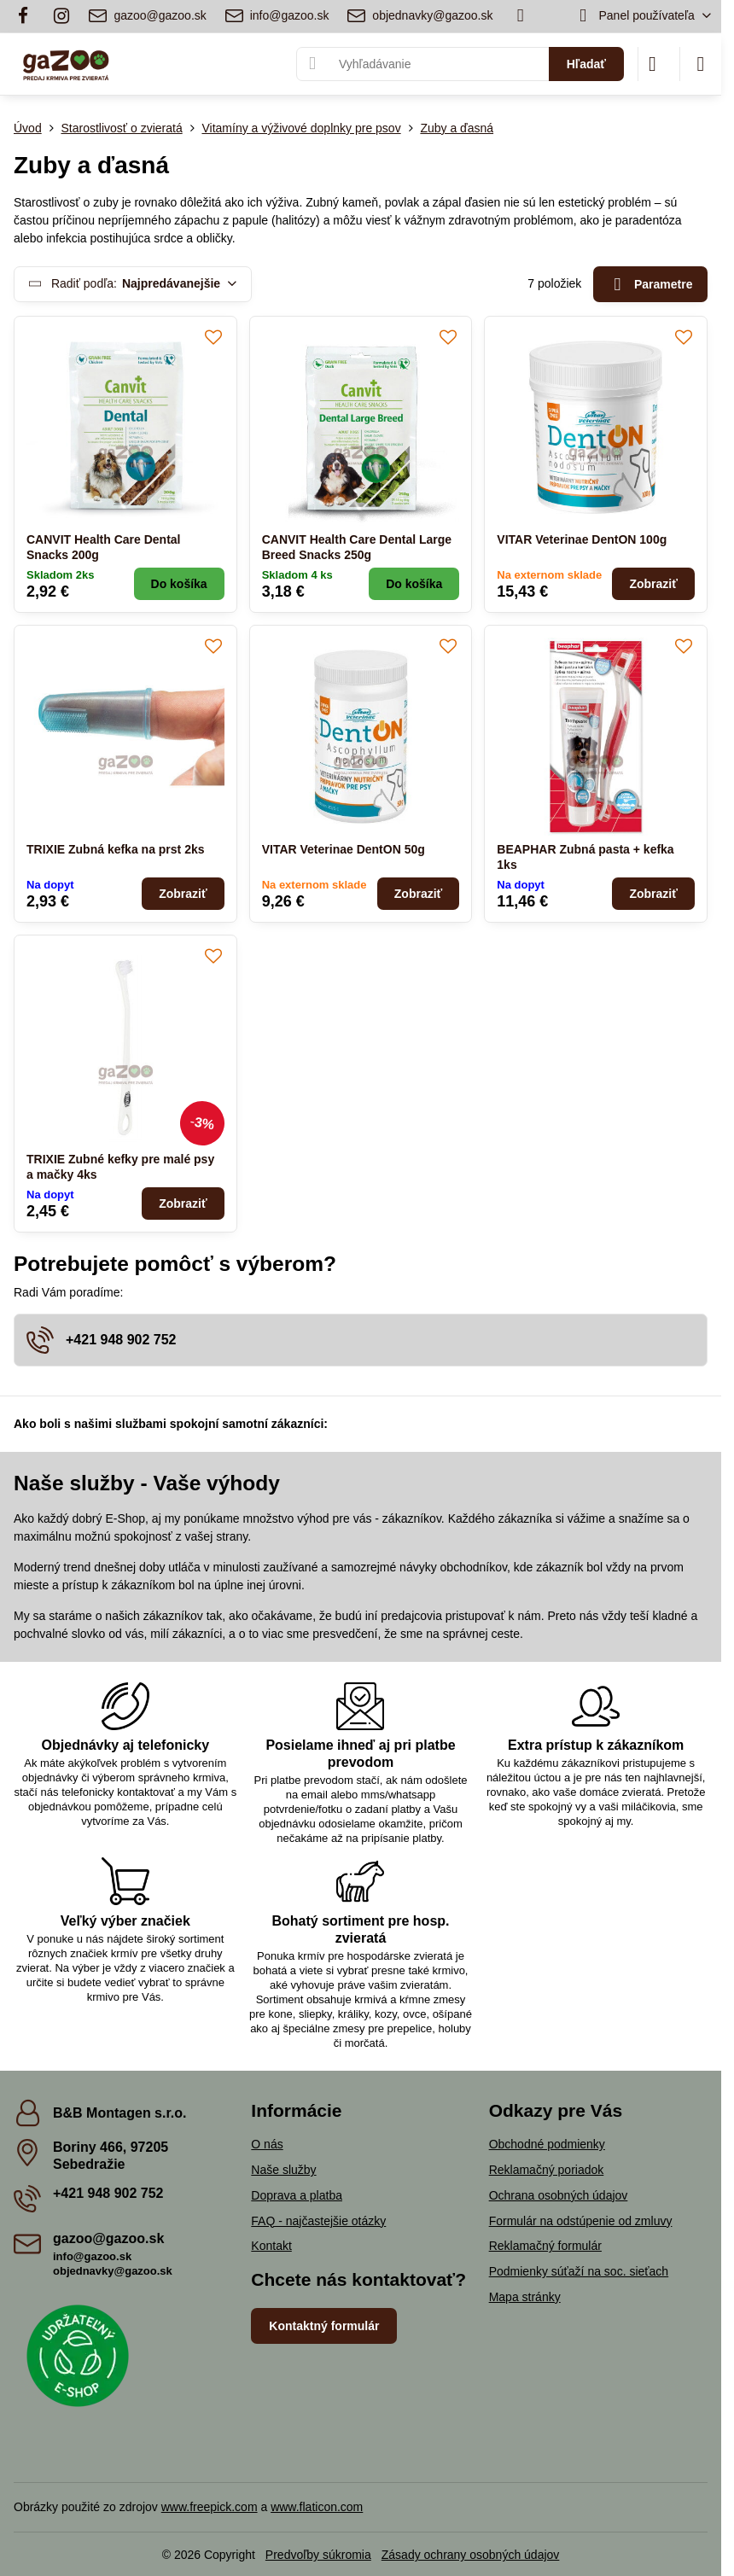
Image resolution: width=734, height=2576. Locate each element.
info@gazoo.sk (92, 2256)
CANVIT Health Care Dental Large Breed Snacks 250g (357, 547)
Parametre (651, 285)
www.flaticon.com (317, 2507)
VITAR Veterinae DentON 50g (343, 849)
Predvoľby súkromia (318, 2554)
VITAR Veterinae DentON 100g (582, 539)
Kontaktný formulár (324, 2326)
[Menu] (700, 64)
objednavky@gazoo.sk (112, 2270)
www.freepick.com (209, 2507)
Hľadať (586, 64)
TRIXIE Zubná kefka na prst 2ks (115, 849)
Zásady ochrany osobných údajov (471, 2554)
